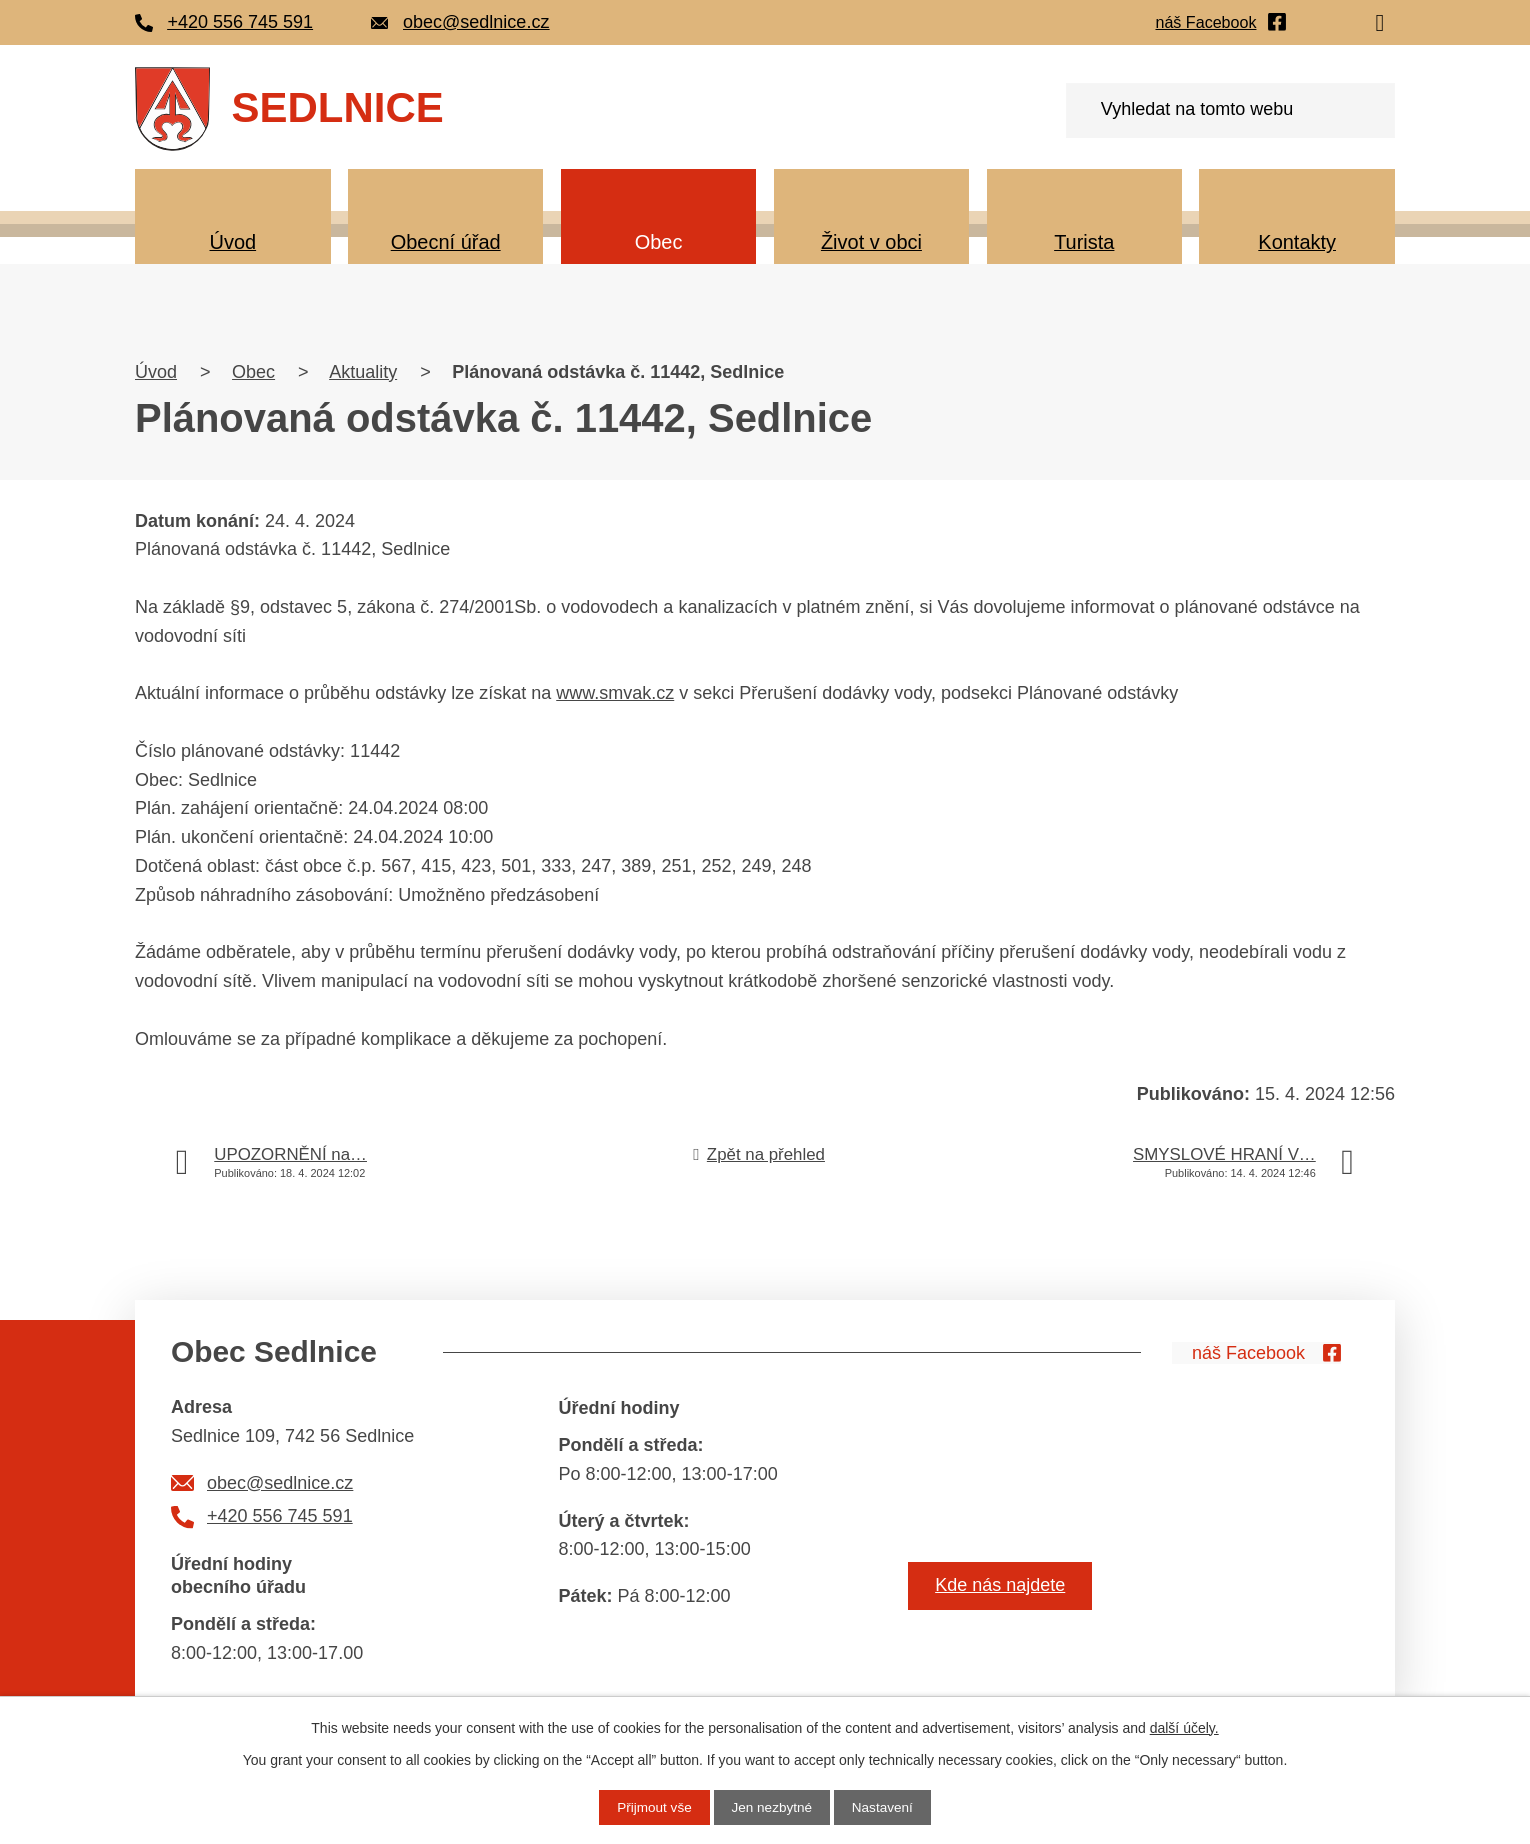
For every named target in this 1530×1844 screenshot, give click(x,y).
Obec (659, 242)
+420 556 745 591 (280, 1516)
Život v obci (871, 242)
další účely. (1184, 1727)
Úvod (232, 242)
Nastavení (885, 1807)
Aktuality (363, 372)
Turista (1084, 242)
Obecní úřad (446, 242)
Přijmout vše (651, 1807)
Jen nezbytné (771, 1807)
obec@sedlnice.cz (280, 1483)
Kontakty (1297, 242)
